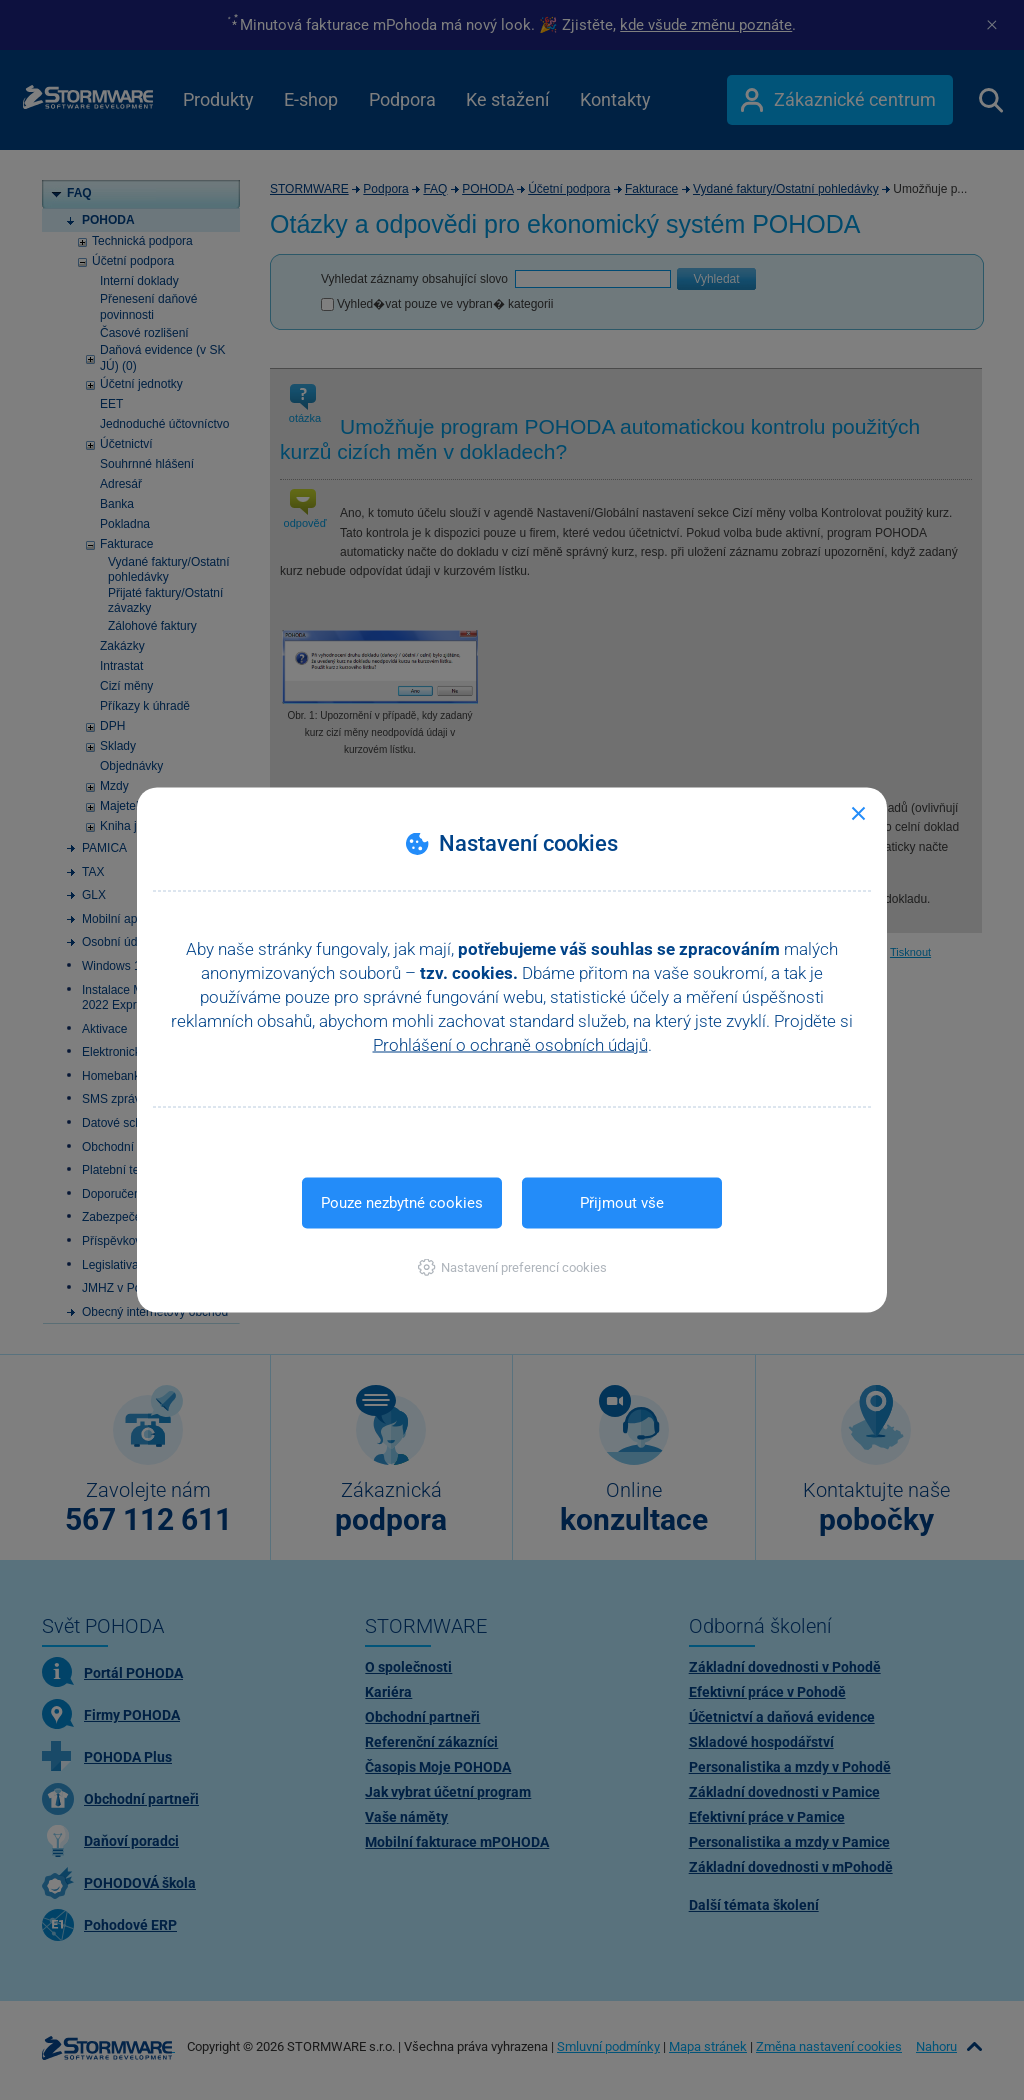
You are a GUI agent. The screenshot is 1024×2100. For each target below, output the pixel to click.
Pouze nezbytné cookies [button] (402, 1203)
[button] (512, 1267)
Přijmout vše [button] (622, 1203)
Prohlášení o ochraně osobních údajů (510, 1045)
